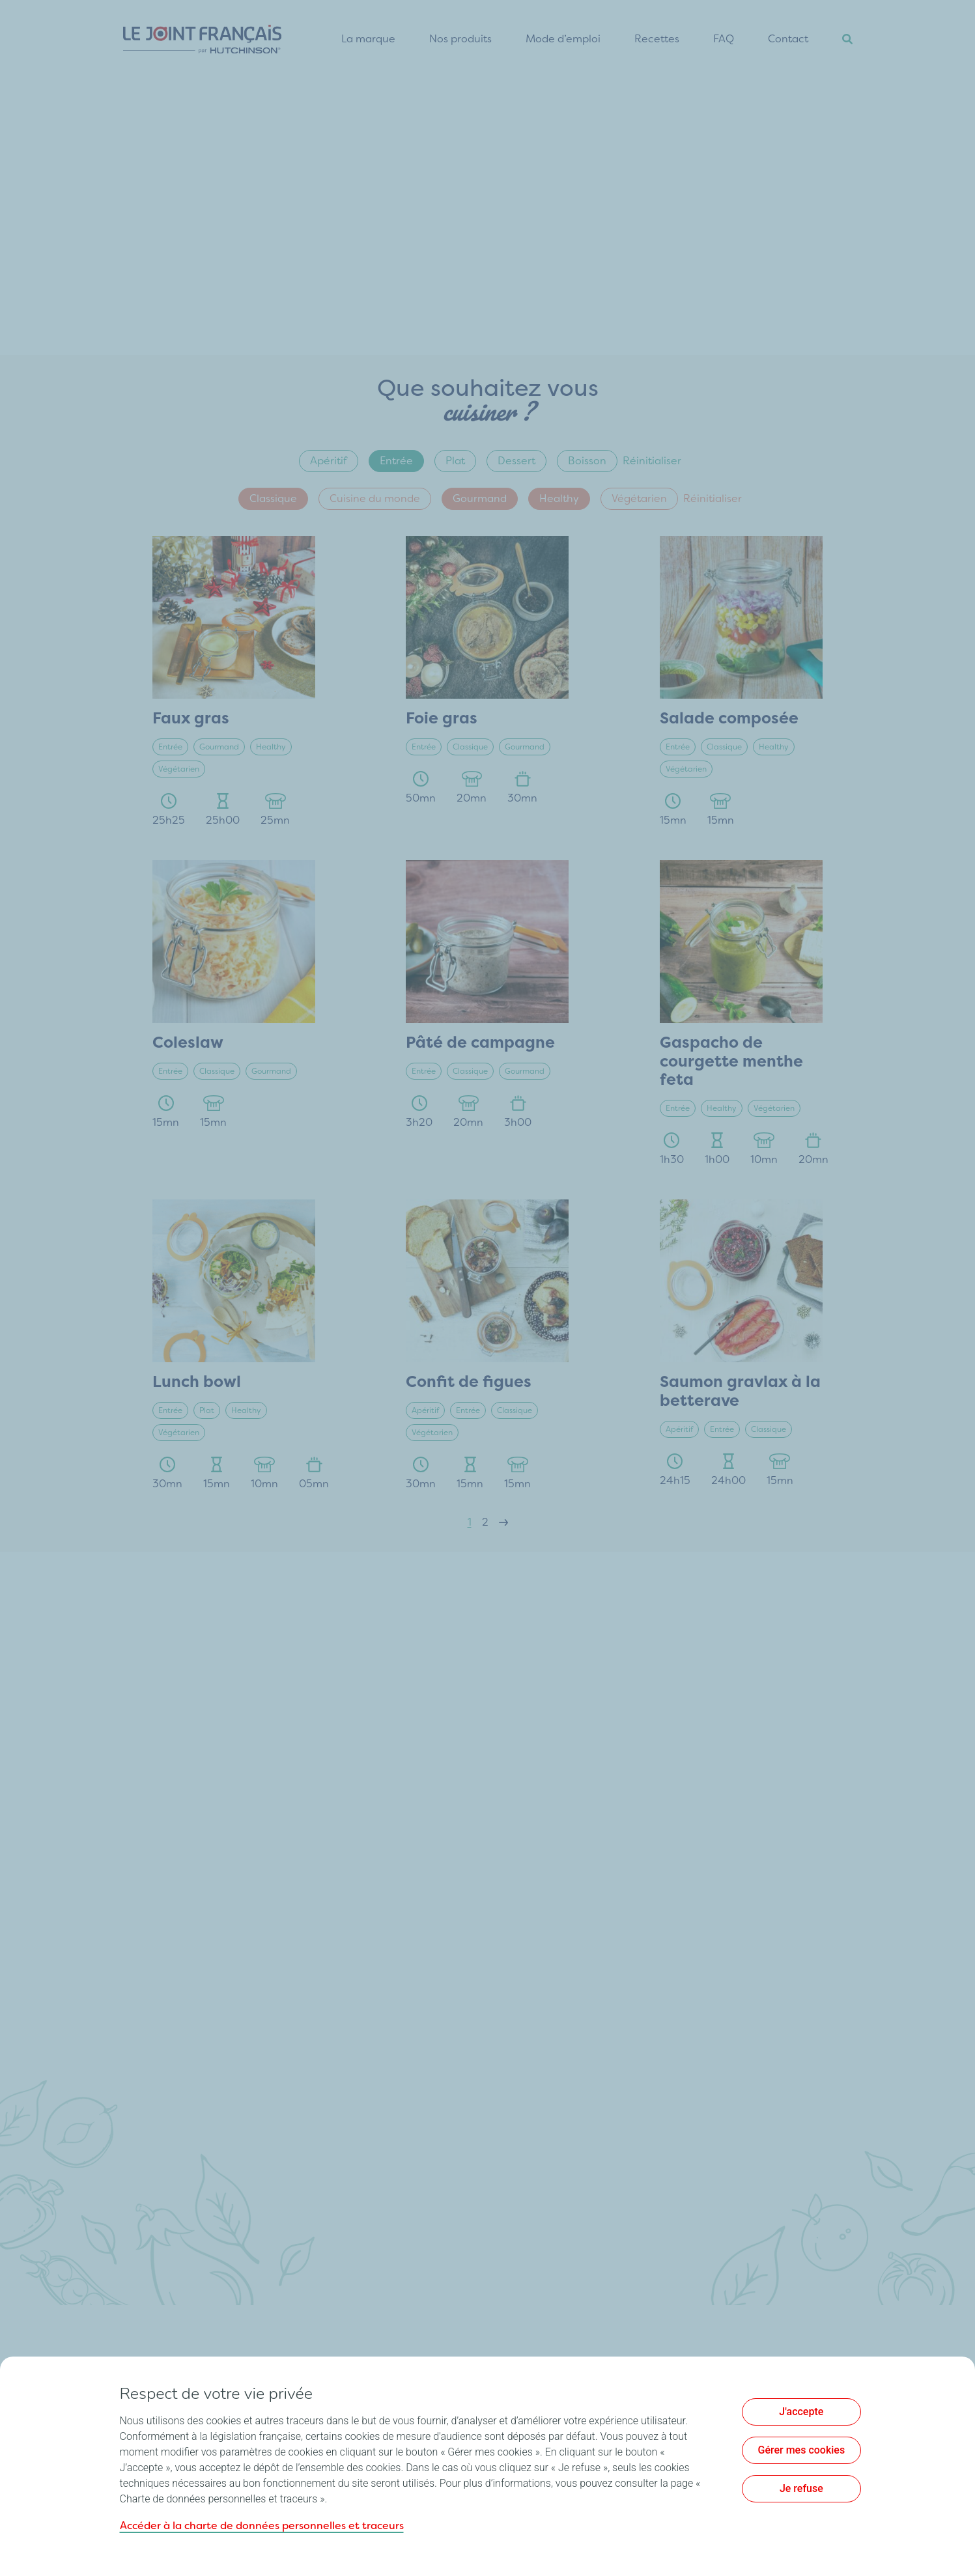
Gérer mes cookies (801, 2450)
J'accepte (801, 2411)
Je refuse (801, 2488)
